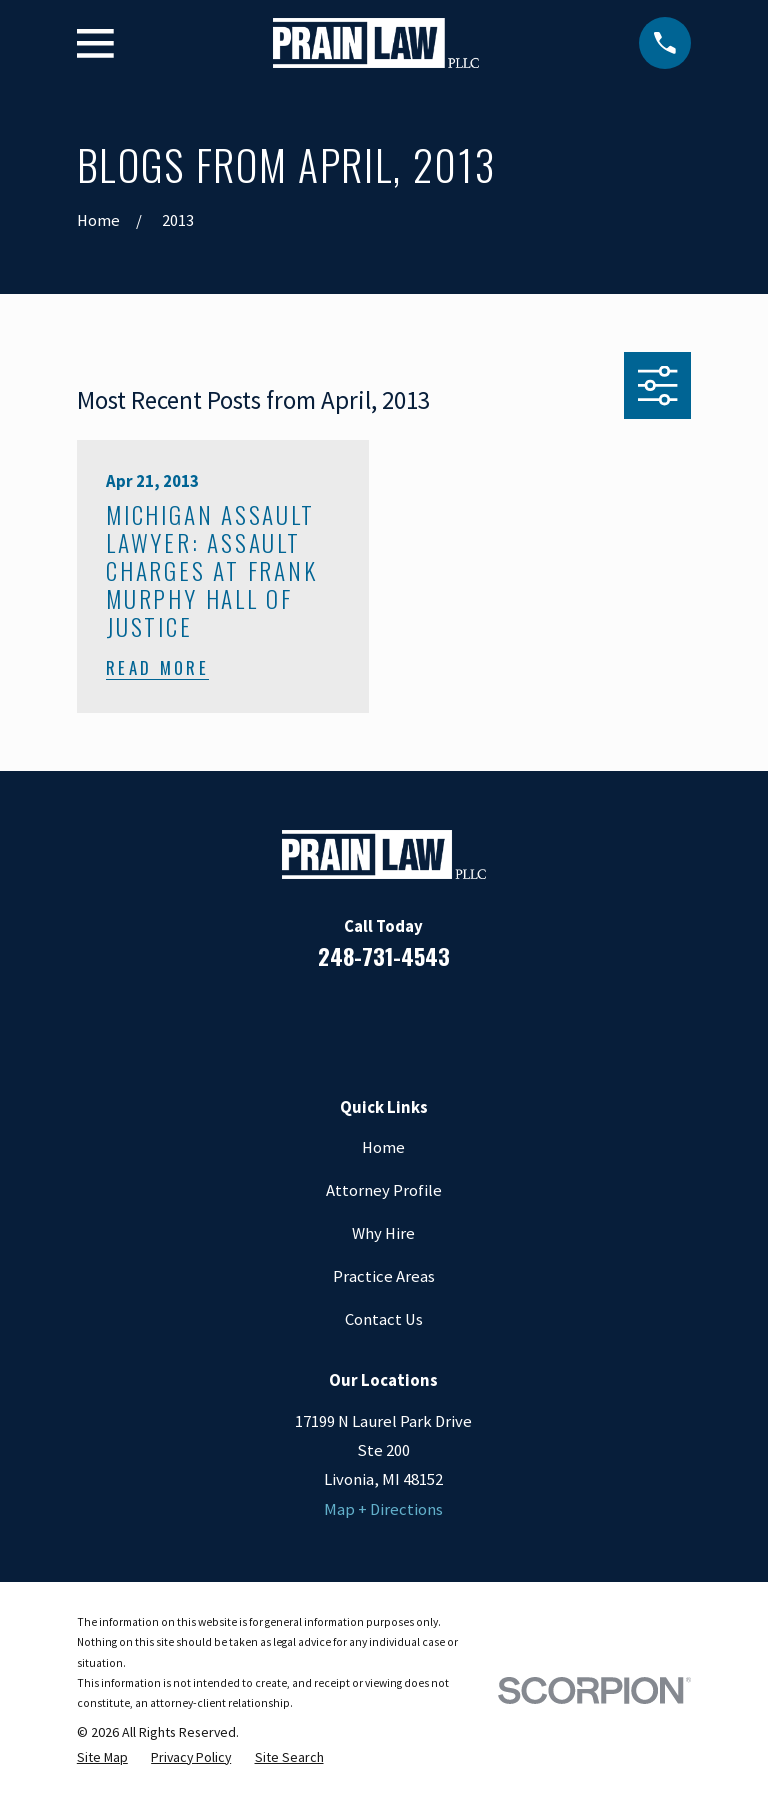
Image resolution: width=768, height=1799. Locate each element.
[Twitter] (463, 1021)
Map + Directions (383, 1509)
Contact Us (384, 1319)
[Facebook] (304, 1021)
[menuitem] (102, 1757)
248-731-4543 (384, 955)
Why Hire (383, 1233)
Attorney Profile (384, 1190)
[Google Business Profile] (410, 1021)
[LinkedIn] (357, 1021)
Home (383, 1147)
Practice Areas (384, 1276)
